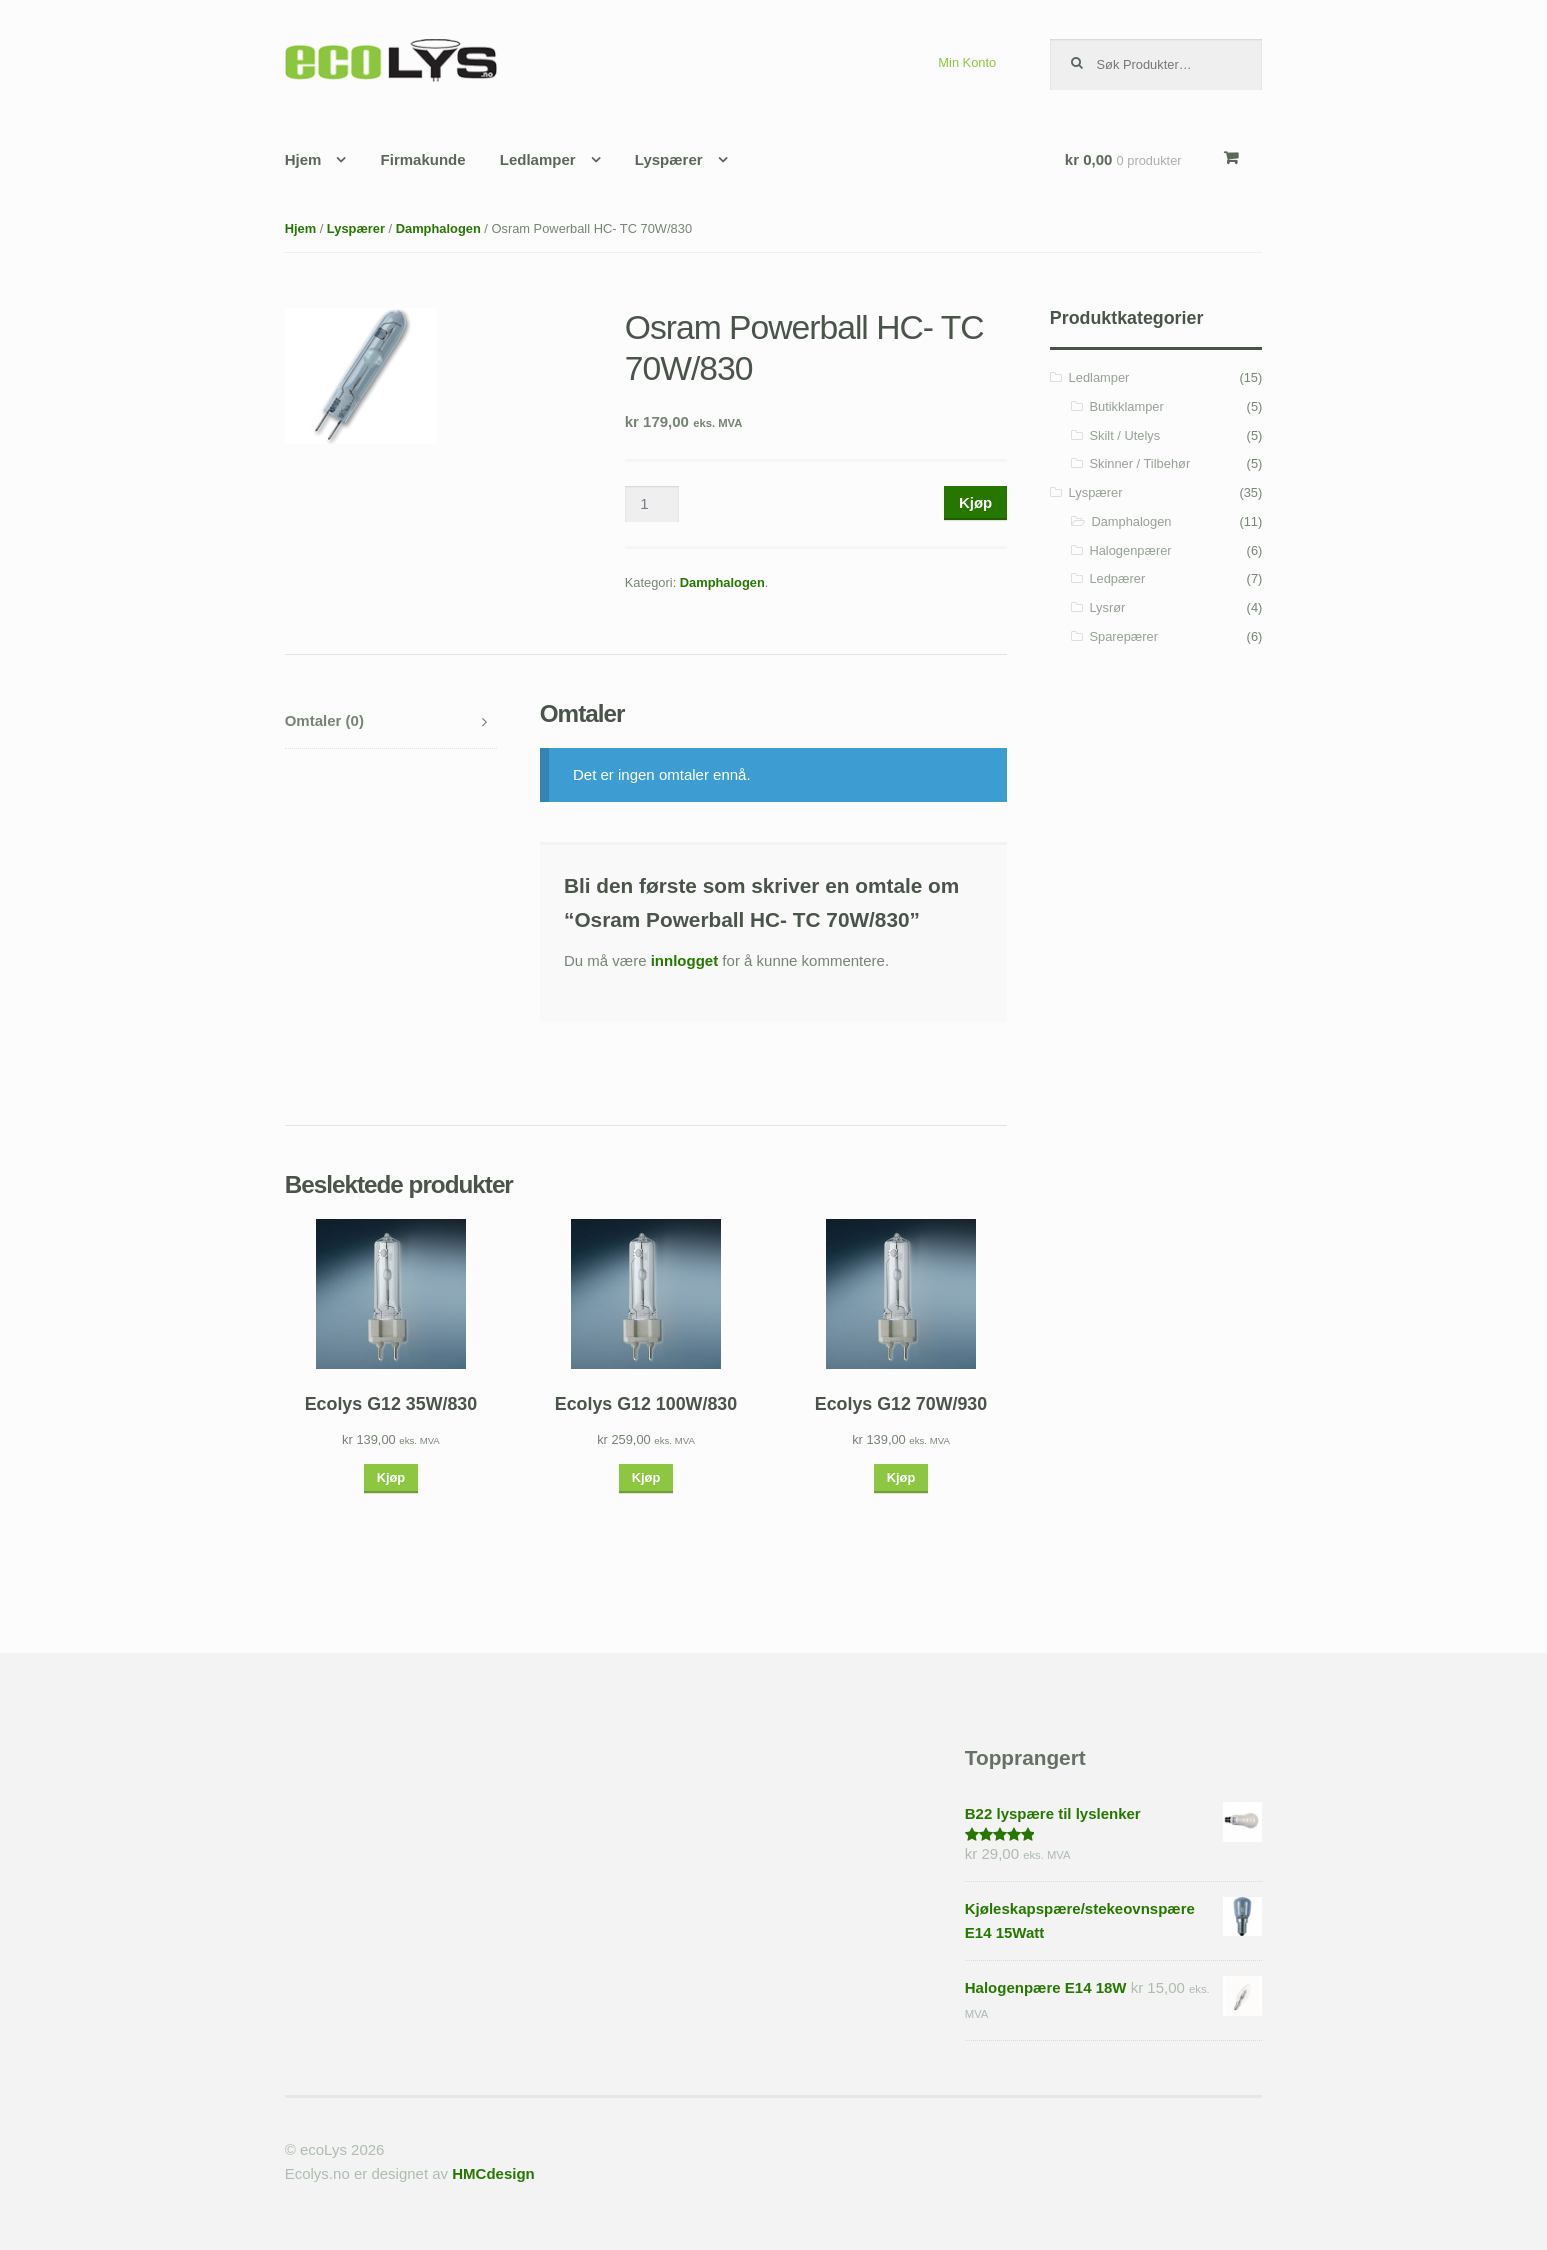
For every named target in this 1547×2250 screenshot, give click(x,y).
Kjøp (975, 502)
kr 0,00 (1123, 159)
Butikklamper (1126, 406)
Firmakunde (423, 159)
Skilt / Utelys (1124, 435)
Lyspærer (669, 159)
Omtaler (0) (324, 720)
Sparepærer (1123, 636)
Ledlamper (538, 159)
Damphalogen (438, 228)
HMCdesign (493, 2173)
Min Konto (967, 62)
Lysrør (1107, 607)
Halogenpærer (1130, 550)
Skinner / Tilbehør (1139, 463)
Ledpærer (1117, 578)
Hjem (303, 159)
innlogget (685, 960)
